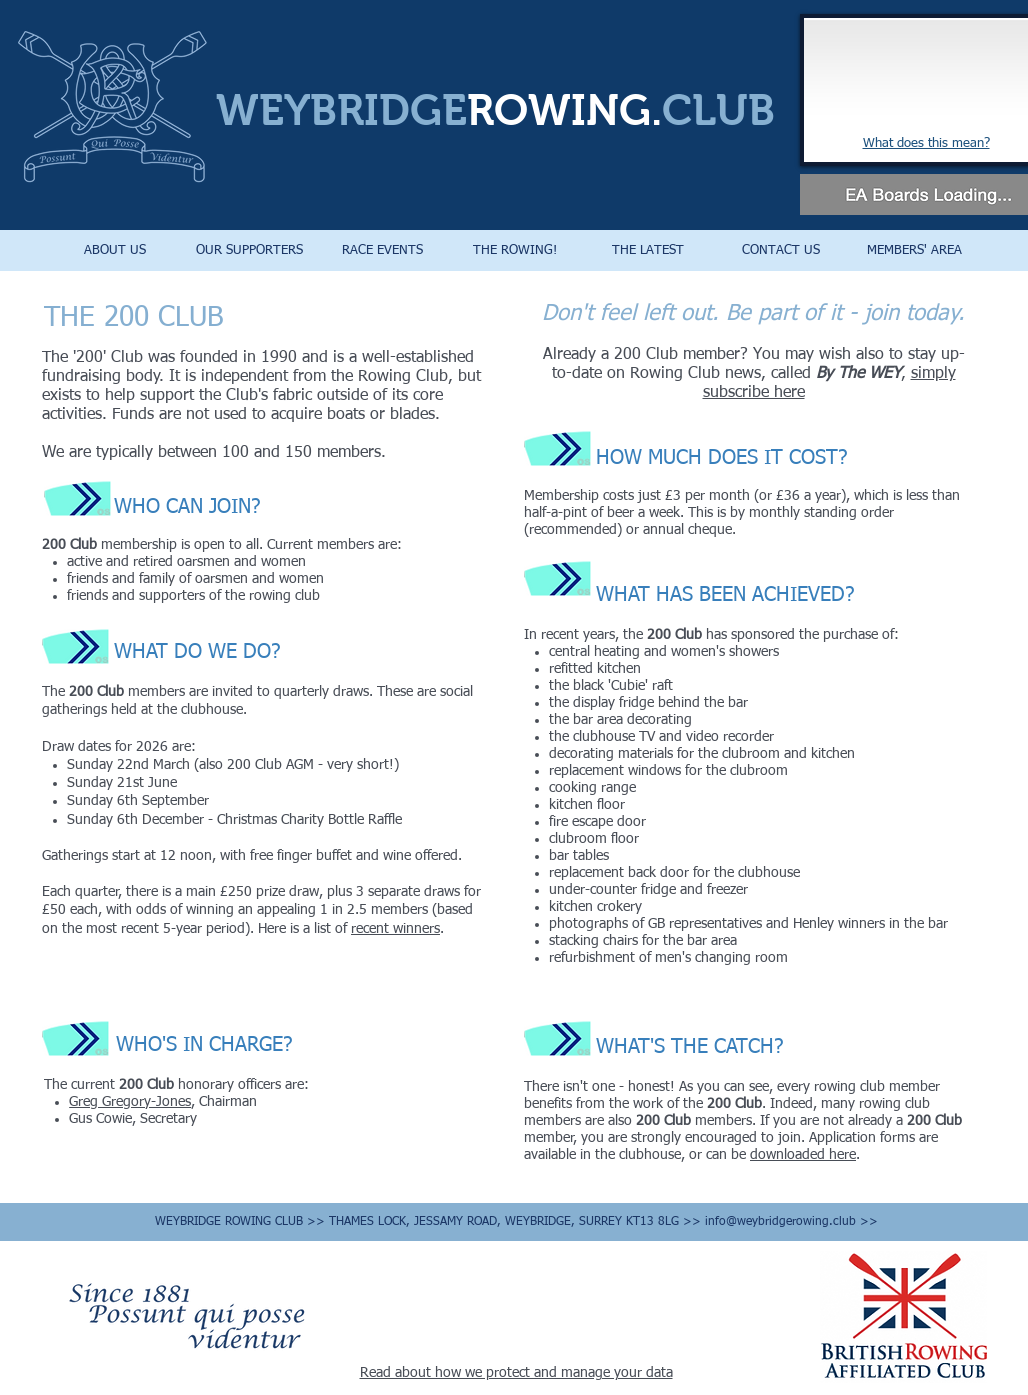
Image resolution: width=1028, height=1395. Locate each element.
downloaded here (803, 1155)
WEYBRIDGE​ (341, 110)
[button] (115, 250)
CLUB (718, 110)
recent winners (395, 929)
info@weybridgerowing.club (780, 1222)
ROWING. (564, 110)
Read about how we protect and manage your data (516, 1373)
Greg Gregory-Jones (130, 1102)
